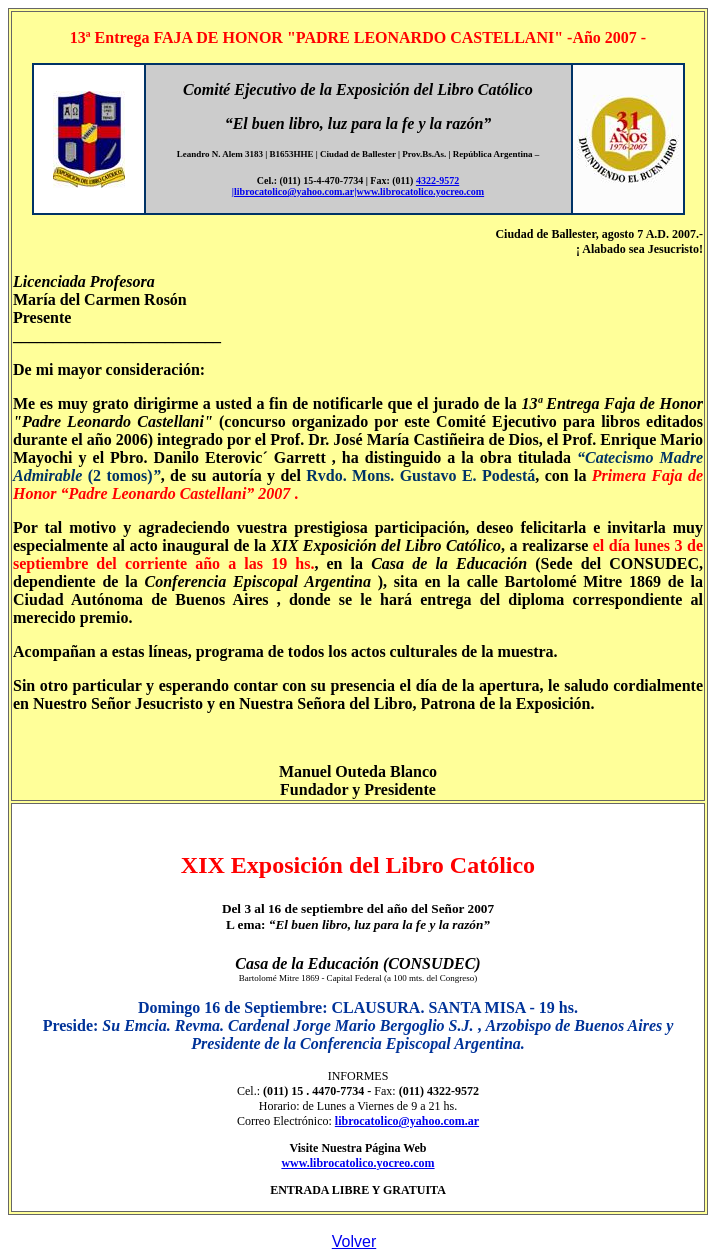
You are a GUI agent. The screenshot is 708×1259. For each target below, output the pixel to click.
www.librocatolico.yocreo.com (357, 1163)
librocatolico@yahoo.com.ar (407, 1121)
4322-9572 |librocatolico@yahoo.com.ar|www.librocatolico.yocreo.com (358, 186)
